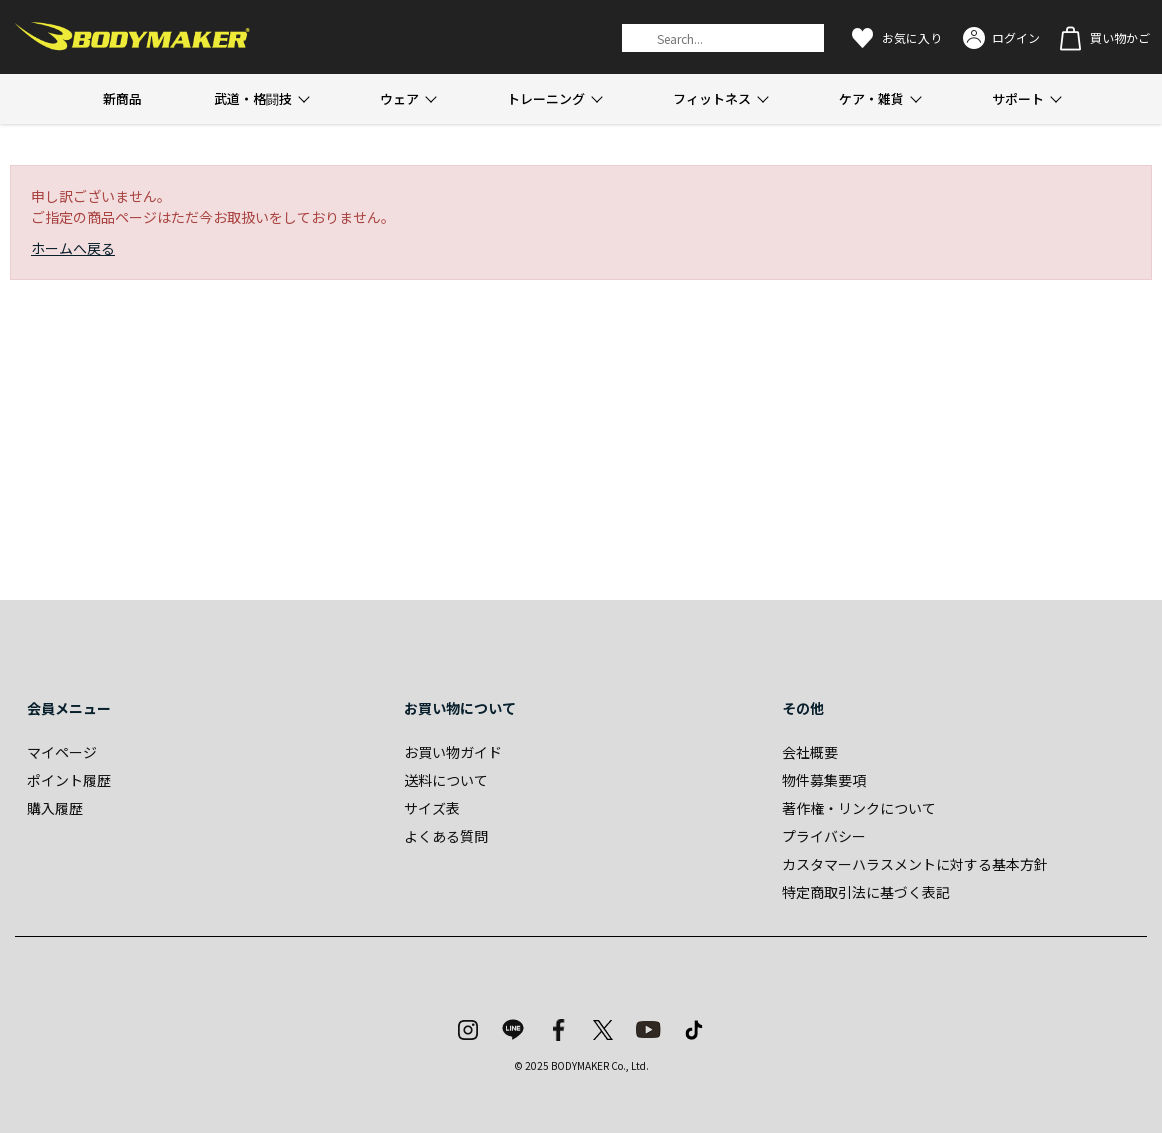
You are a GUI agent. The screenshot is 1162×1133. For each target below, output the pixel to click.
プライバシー (824, 836)
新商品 (122, 98)
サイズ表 (432, 808)
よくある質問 (446, 836)
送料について (446, 780)
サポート (1018, 98)
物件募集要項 (824, 780)
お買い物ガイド (453, 752)
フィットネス (712, 98)
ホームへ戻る (73, 248)
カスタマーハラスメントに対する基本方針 (915, 864)
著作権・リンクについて (859, 808)
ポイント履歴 (69, 780)
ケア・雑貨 (871, 98)
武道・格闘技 (253, 98)
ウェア (399, 98)
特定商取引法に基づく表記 (866, 892)
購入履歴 (55, 808)
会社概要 (810, 752)
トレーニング (546, 98)
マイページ (62, 752)
